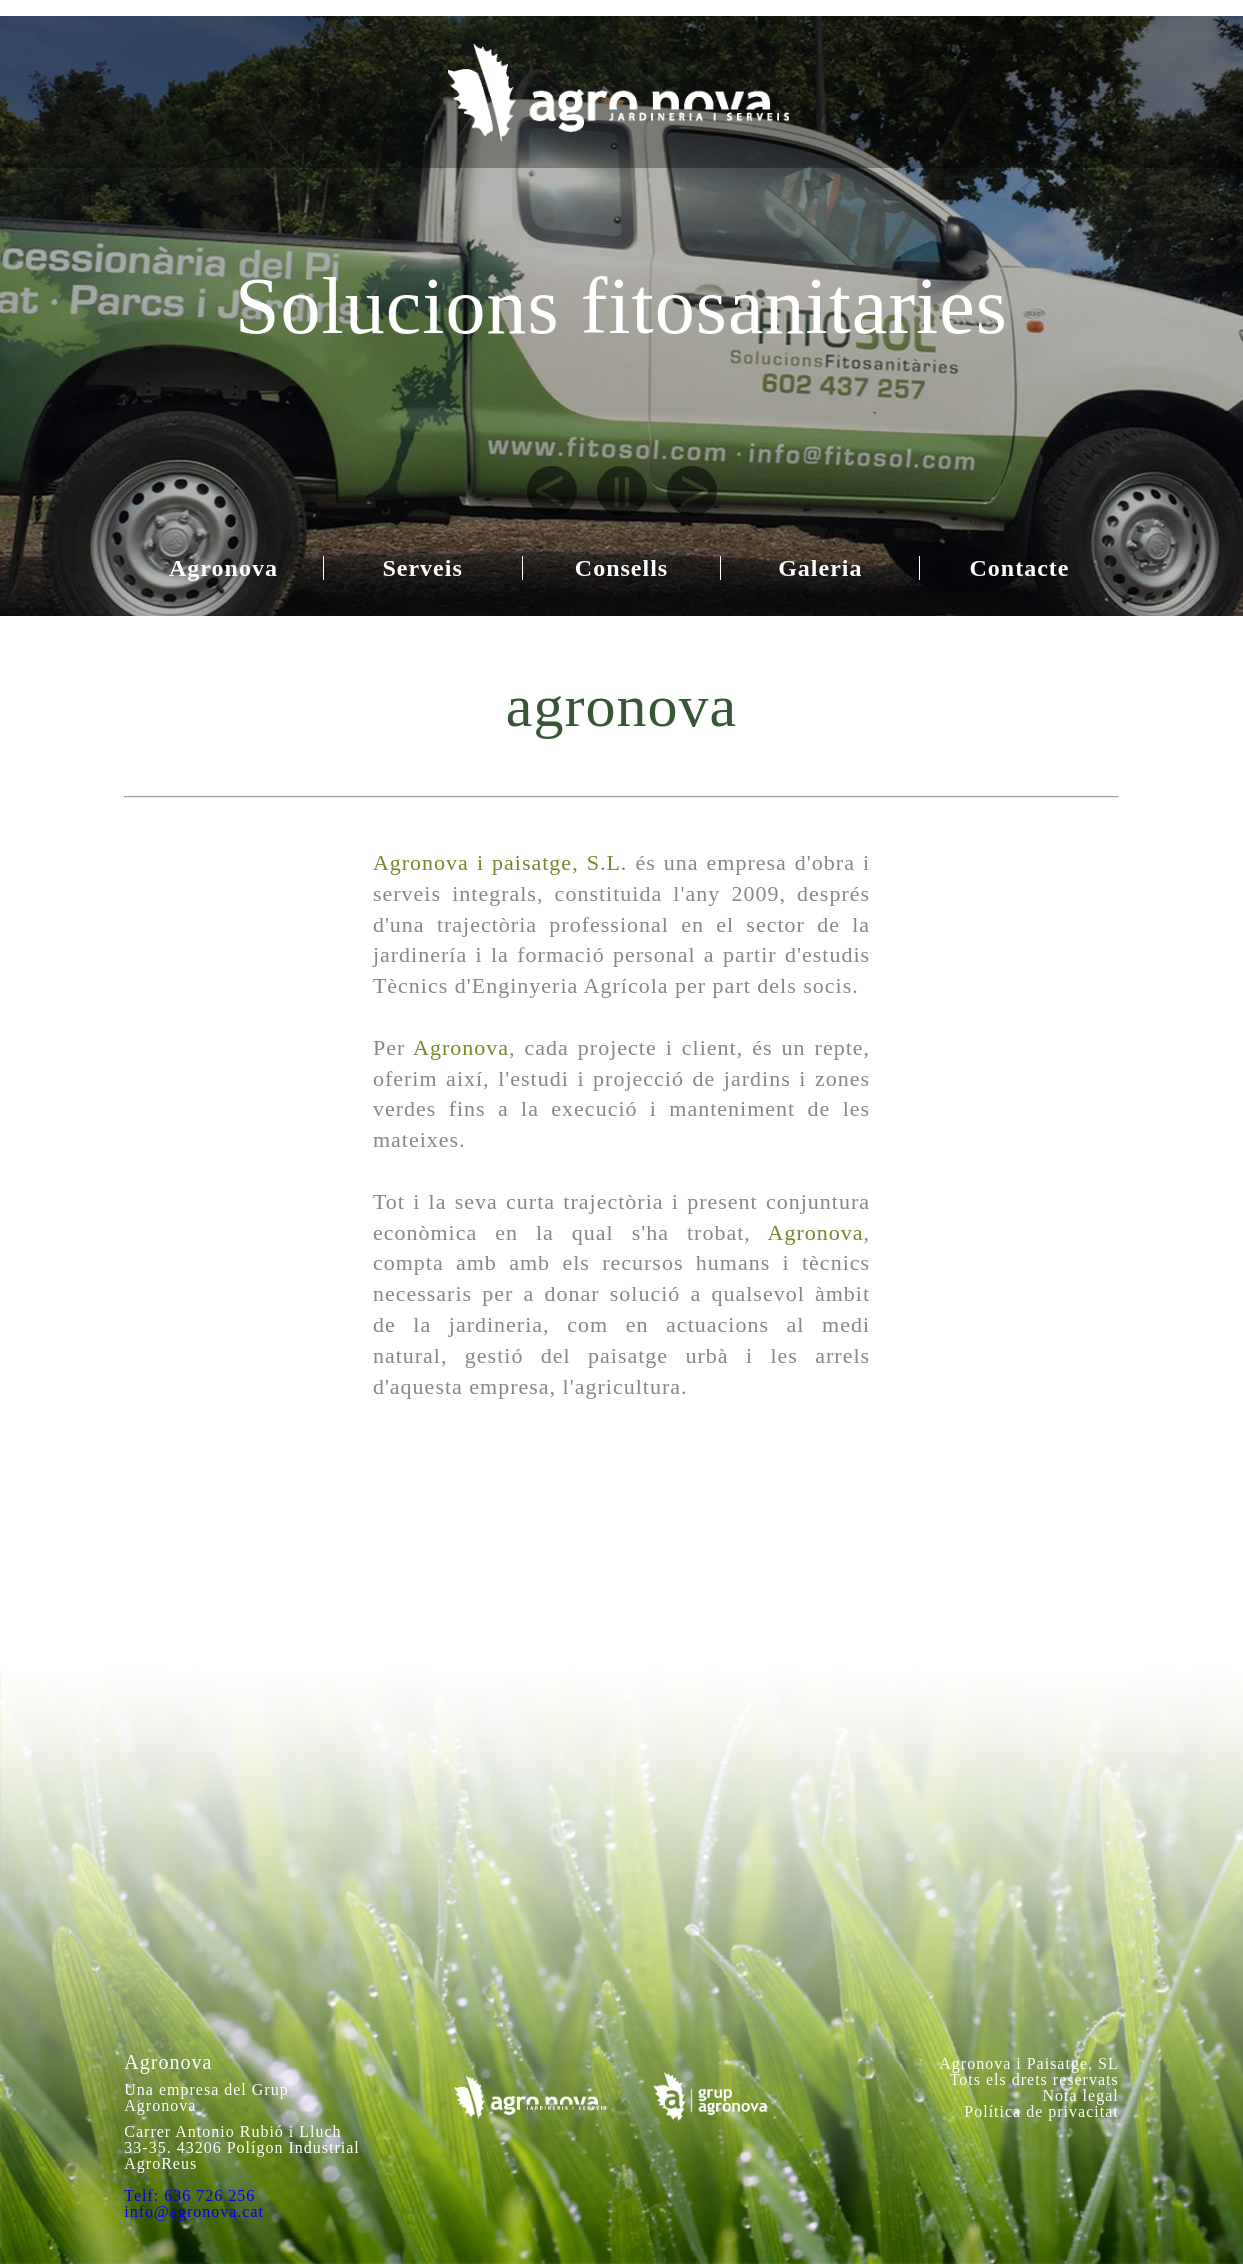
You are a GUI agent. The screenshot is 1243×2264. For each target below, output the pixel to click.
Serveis (422, 568)
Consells (621, 568)
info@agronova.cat (194, 2211)
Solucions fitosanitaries (621, 306)
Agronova (223, 568)
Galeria (820, 568)
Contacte (1020, 568)
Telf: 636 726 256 (189, 2195)
